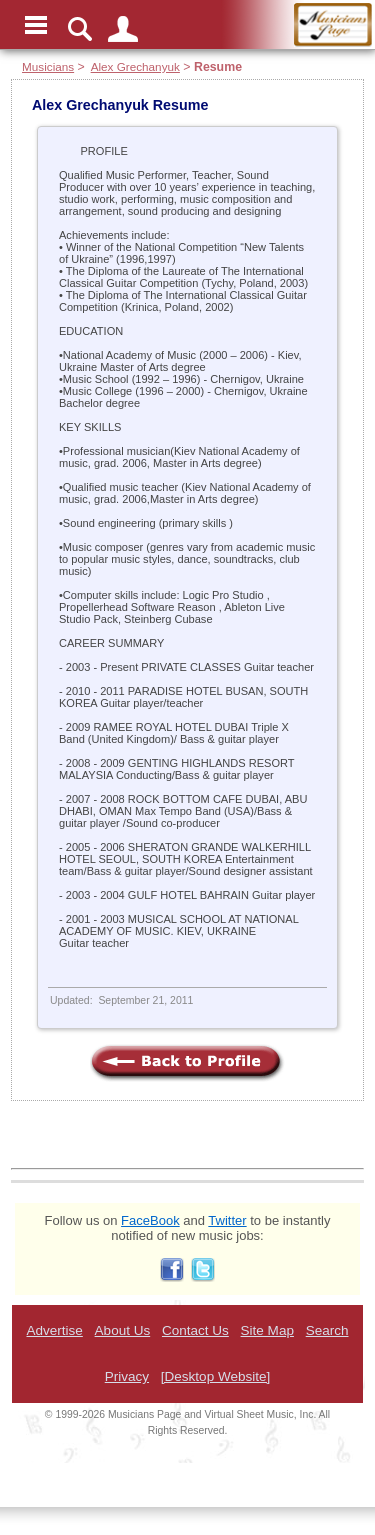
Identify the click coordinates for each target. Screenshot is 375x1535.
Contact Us (195, 1330)
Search (327, 1330)
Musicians (48, 66)
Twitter (227, 1220)
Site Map (267, 1330)
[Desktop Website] (215, 1376)
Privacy (127, 1376)
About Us (123, 1330)
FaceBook (150, 1220)
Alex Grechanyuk (135, 66)
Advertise (54, 1330)
